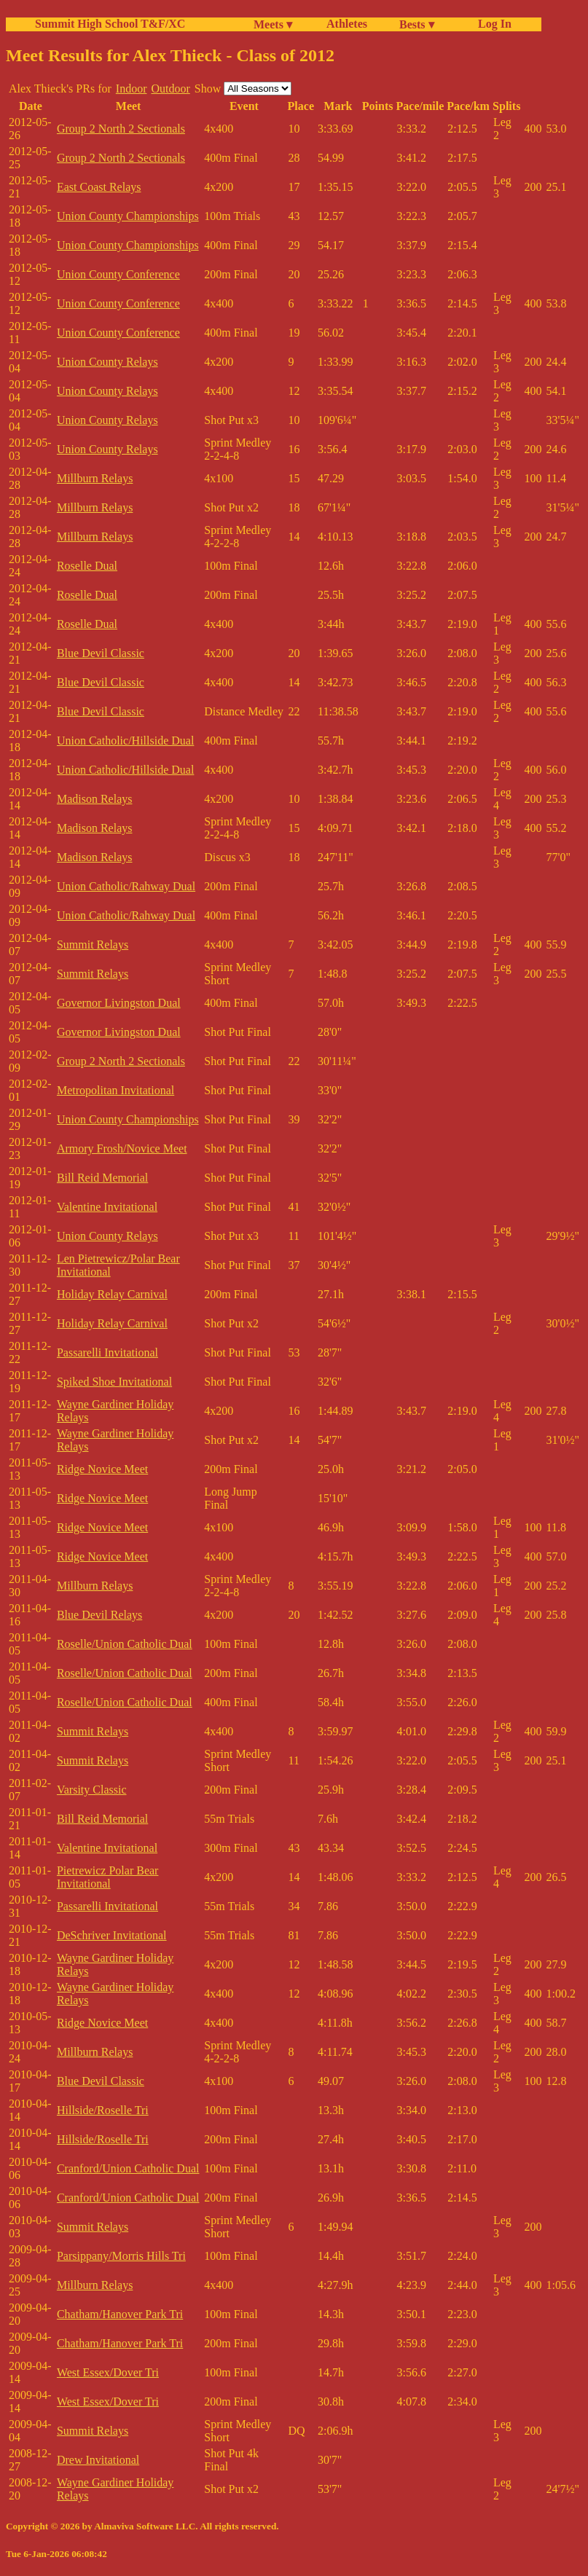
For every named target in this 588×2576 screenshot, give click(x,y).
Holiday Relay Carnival (112, 1294)
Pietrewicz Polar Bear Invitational (108, 1877)
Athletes (346, 23)
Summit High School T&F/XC (110, 23)
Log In (491, 23)
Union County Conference (118, 274)
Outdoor (170, 88)
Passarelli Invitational (107, 1352)
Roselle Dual (87, 565)
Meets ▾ (273, 24)
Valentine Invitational (107, 1207)
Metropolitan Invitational (115, 1090)
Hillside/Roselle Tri (103, 2110)
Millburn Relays (95, 478)
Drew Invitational (98, 2460)
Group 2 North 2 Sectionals (121, 128)
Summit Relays (92, 944)
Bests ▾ (416, 24)
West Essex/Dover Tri (108, 2372)
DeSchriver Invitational (112, 1935)
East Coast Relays (99, 187)
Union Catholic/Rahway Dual (126, 886)
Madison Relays (95, 799)
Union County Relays (107, 362)
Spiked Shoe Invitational (114, 1381)
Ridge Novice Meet (102, 1469)
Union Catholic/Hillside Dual (125, 740)
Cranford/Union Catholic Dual (128, 2168)
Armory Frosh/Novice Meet (122, 1148)
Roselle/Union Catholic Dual (124, 1644)
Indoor (131, 88)
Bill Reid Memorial (102, 1177)
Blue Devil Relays (99, 1615)
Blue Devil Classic (100, 653)
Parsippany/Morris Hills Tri (121, 2256)
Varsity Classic (92, 1789)
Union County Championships (128, 216)
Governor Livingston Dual (119, 1003)
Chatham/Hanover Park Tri (120, 2314)
